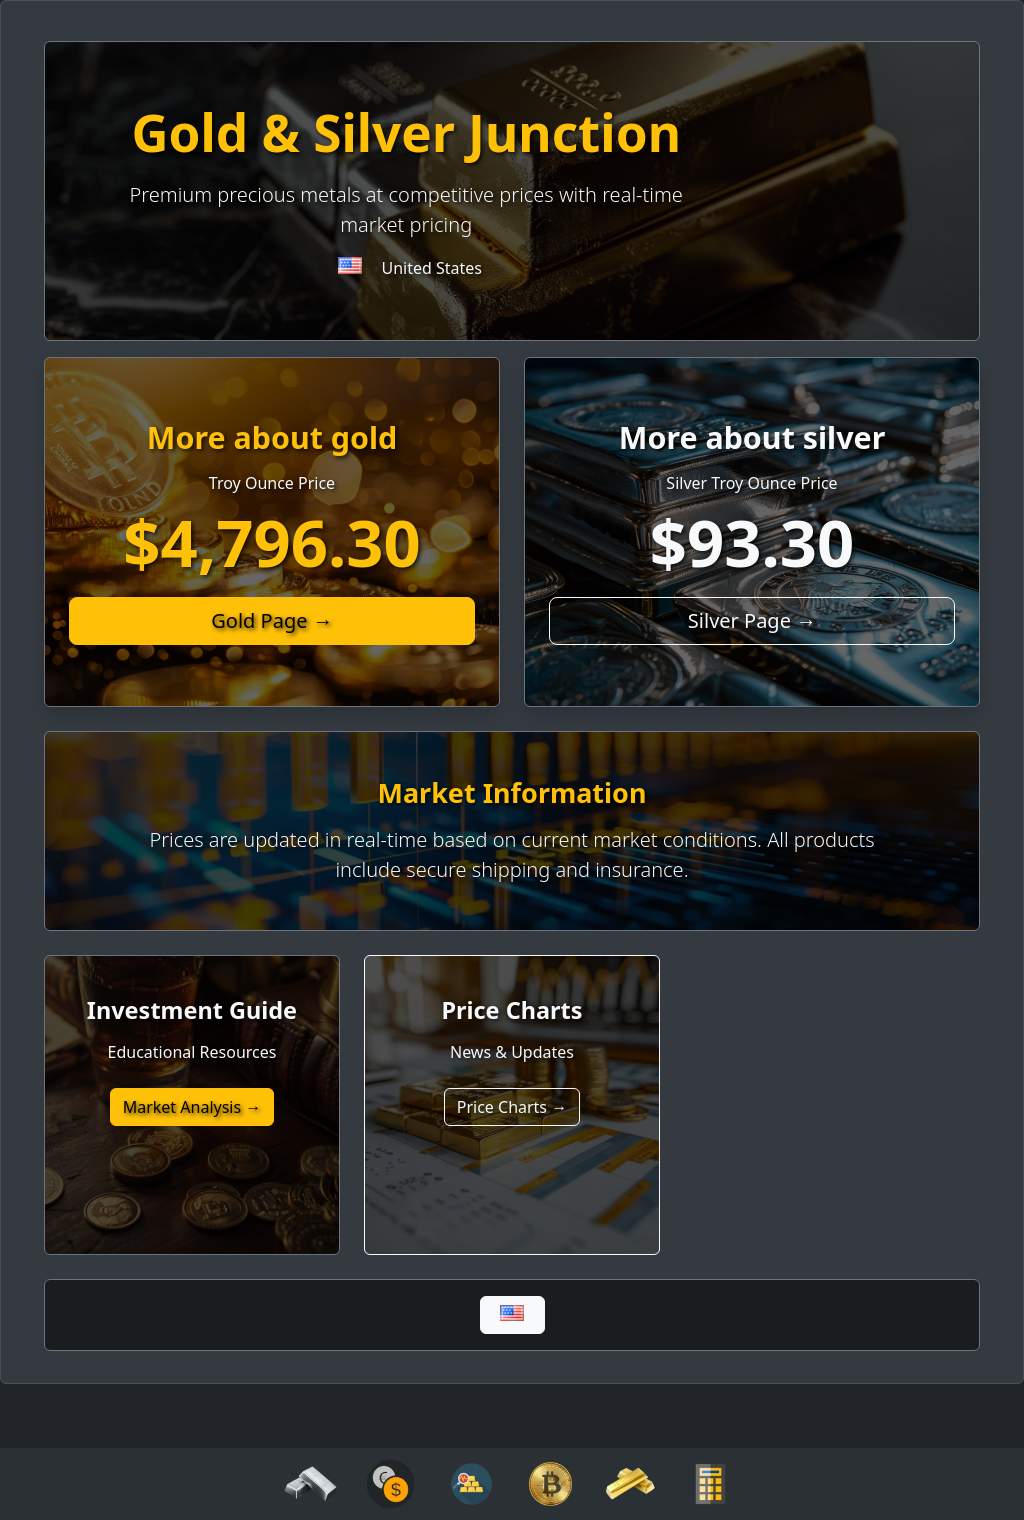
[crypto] (550, 1482)
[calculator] (710, 1482)
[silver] (310, 1482)
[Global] (512, 1315)
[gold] (630, 1482)
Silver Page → (752, 620)
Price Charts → (512, 1107)
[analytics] (390, 1482)
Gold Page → (271, 620)
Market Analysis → (192, 1107)
